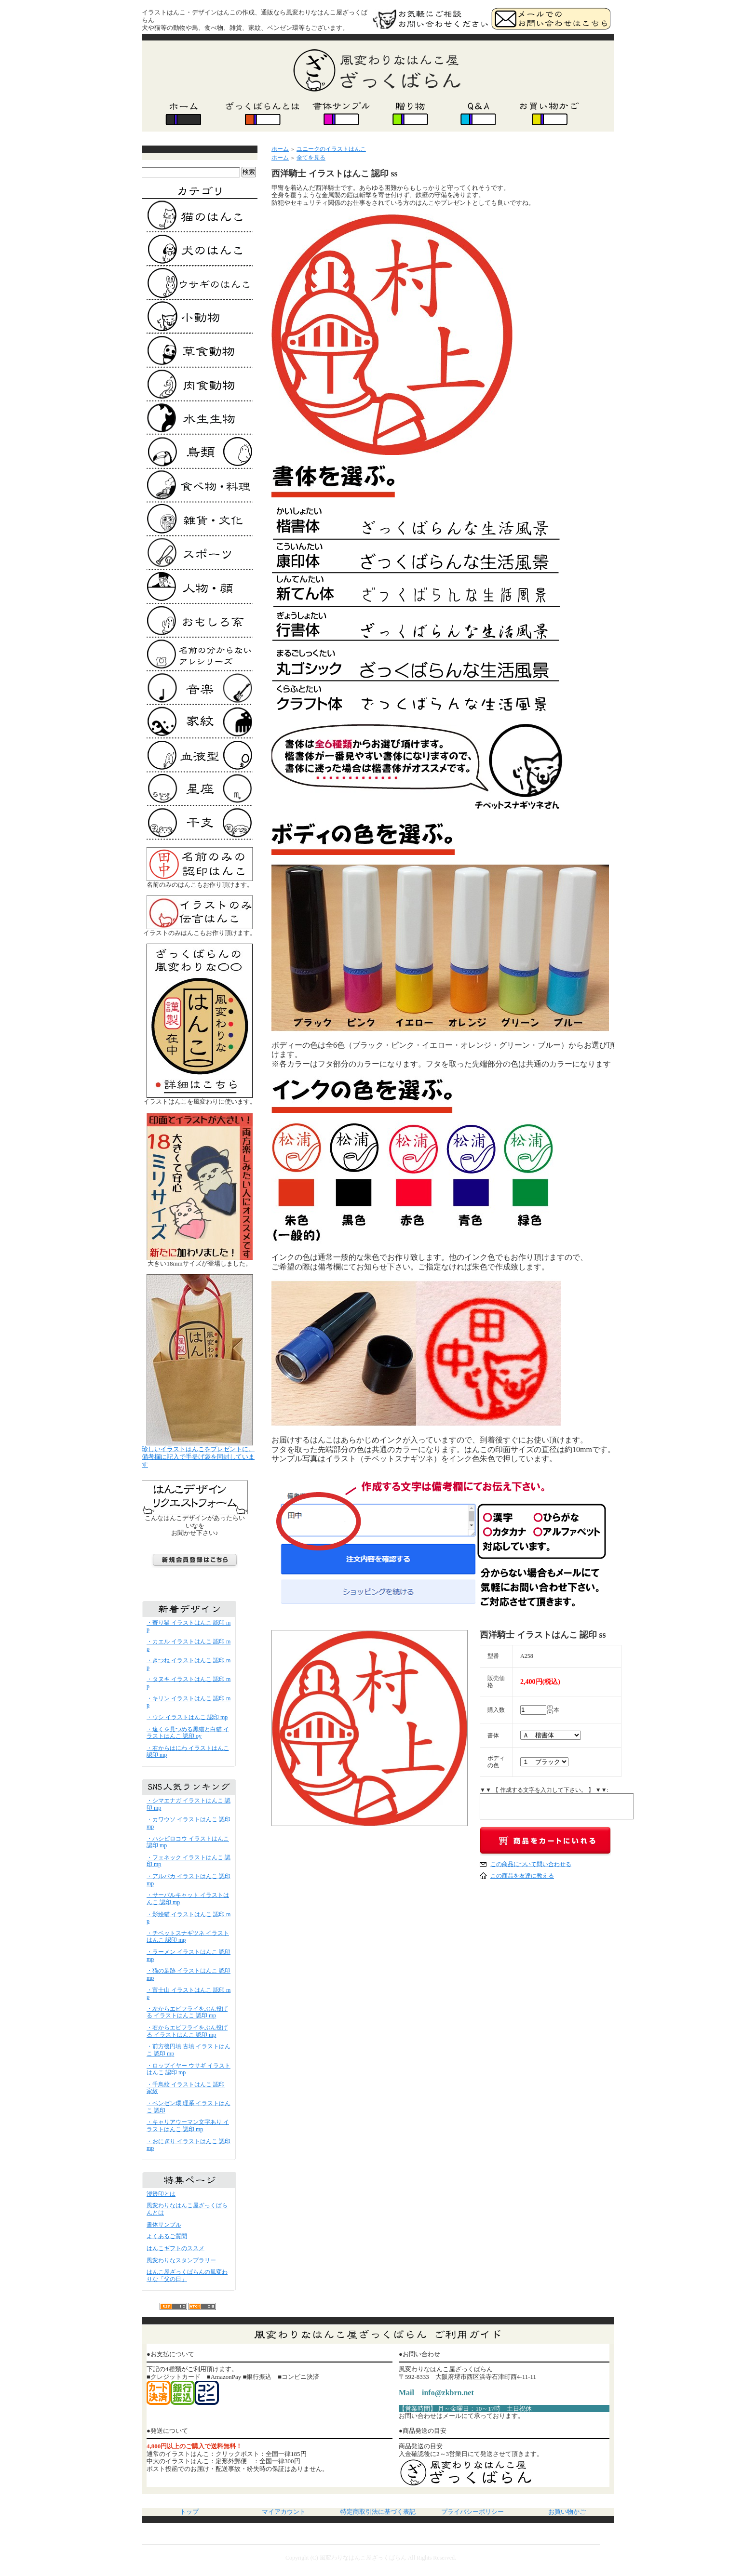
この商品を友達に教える (522, 1875)
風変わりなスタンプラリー (181, 2260)
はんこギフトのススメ (175, 2248)
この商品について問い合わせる (530, 1864)
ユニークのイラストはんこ (331, 149)
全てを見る (311, 157)
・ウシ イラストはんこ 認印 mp (187, 1717)
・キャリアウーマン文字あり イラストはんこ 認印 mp (188, 2126)
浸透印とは (161, 2193)
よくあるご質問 (167, 2236)
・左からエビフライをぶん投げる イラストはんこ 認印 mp (187, 2012)
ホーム (280, 149)
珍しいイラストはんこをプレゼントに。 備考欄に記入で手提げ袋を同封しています (198, 1456)
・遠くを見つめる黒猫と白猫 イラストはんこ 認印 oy (188, 1733)
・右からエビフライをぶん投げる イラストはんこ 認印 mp (187, 2031)
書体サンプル (164, 2224)
